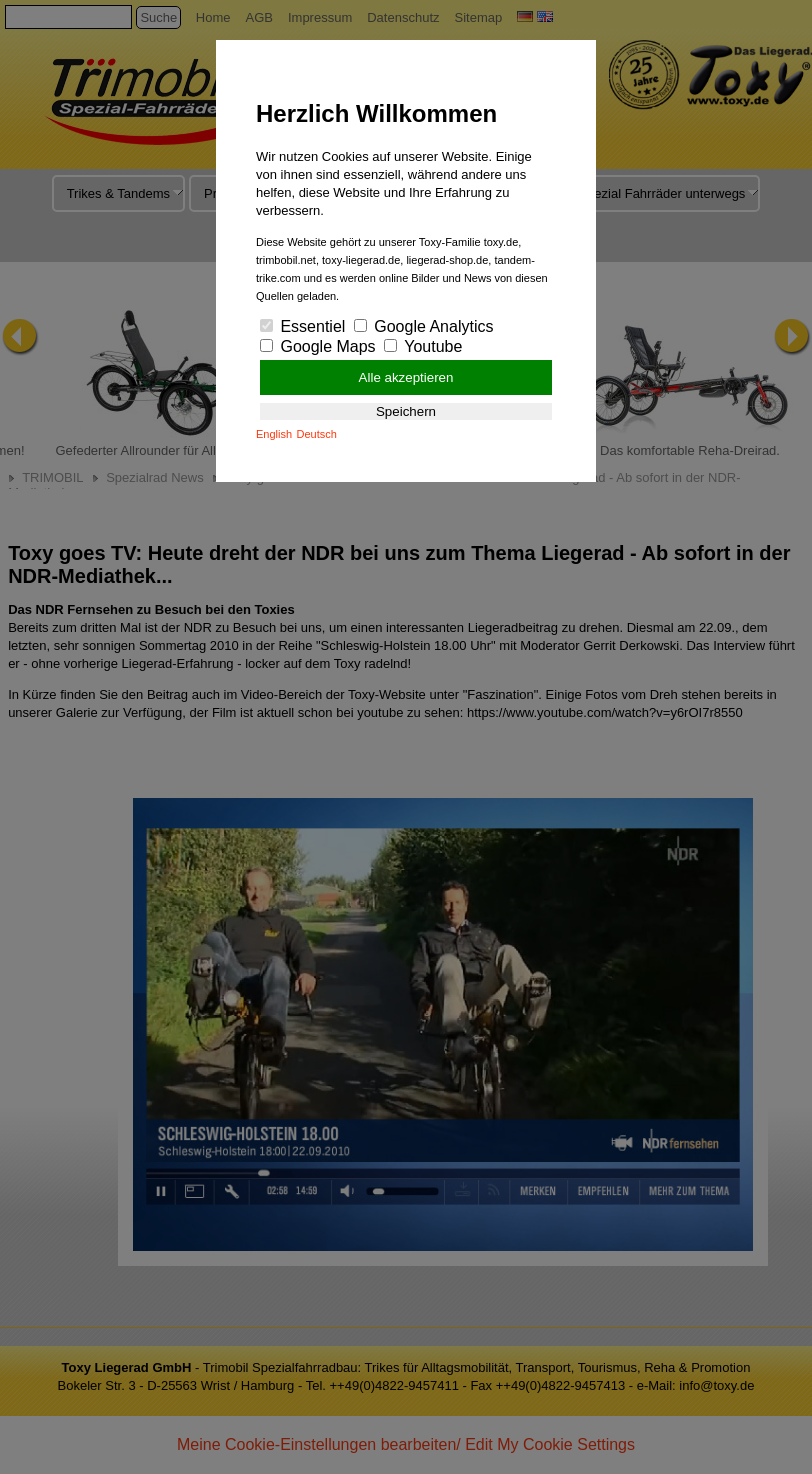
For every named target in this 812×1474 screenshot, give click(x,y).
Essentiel (302, 326)
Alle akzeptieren (406, 377)
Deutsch (317, 434)
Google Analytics (424, 326)
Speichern (406, 411)
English (274, 434)
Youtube (423, 346)
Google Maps (318, 346)
